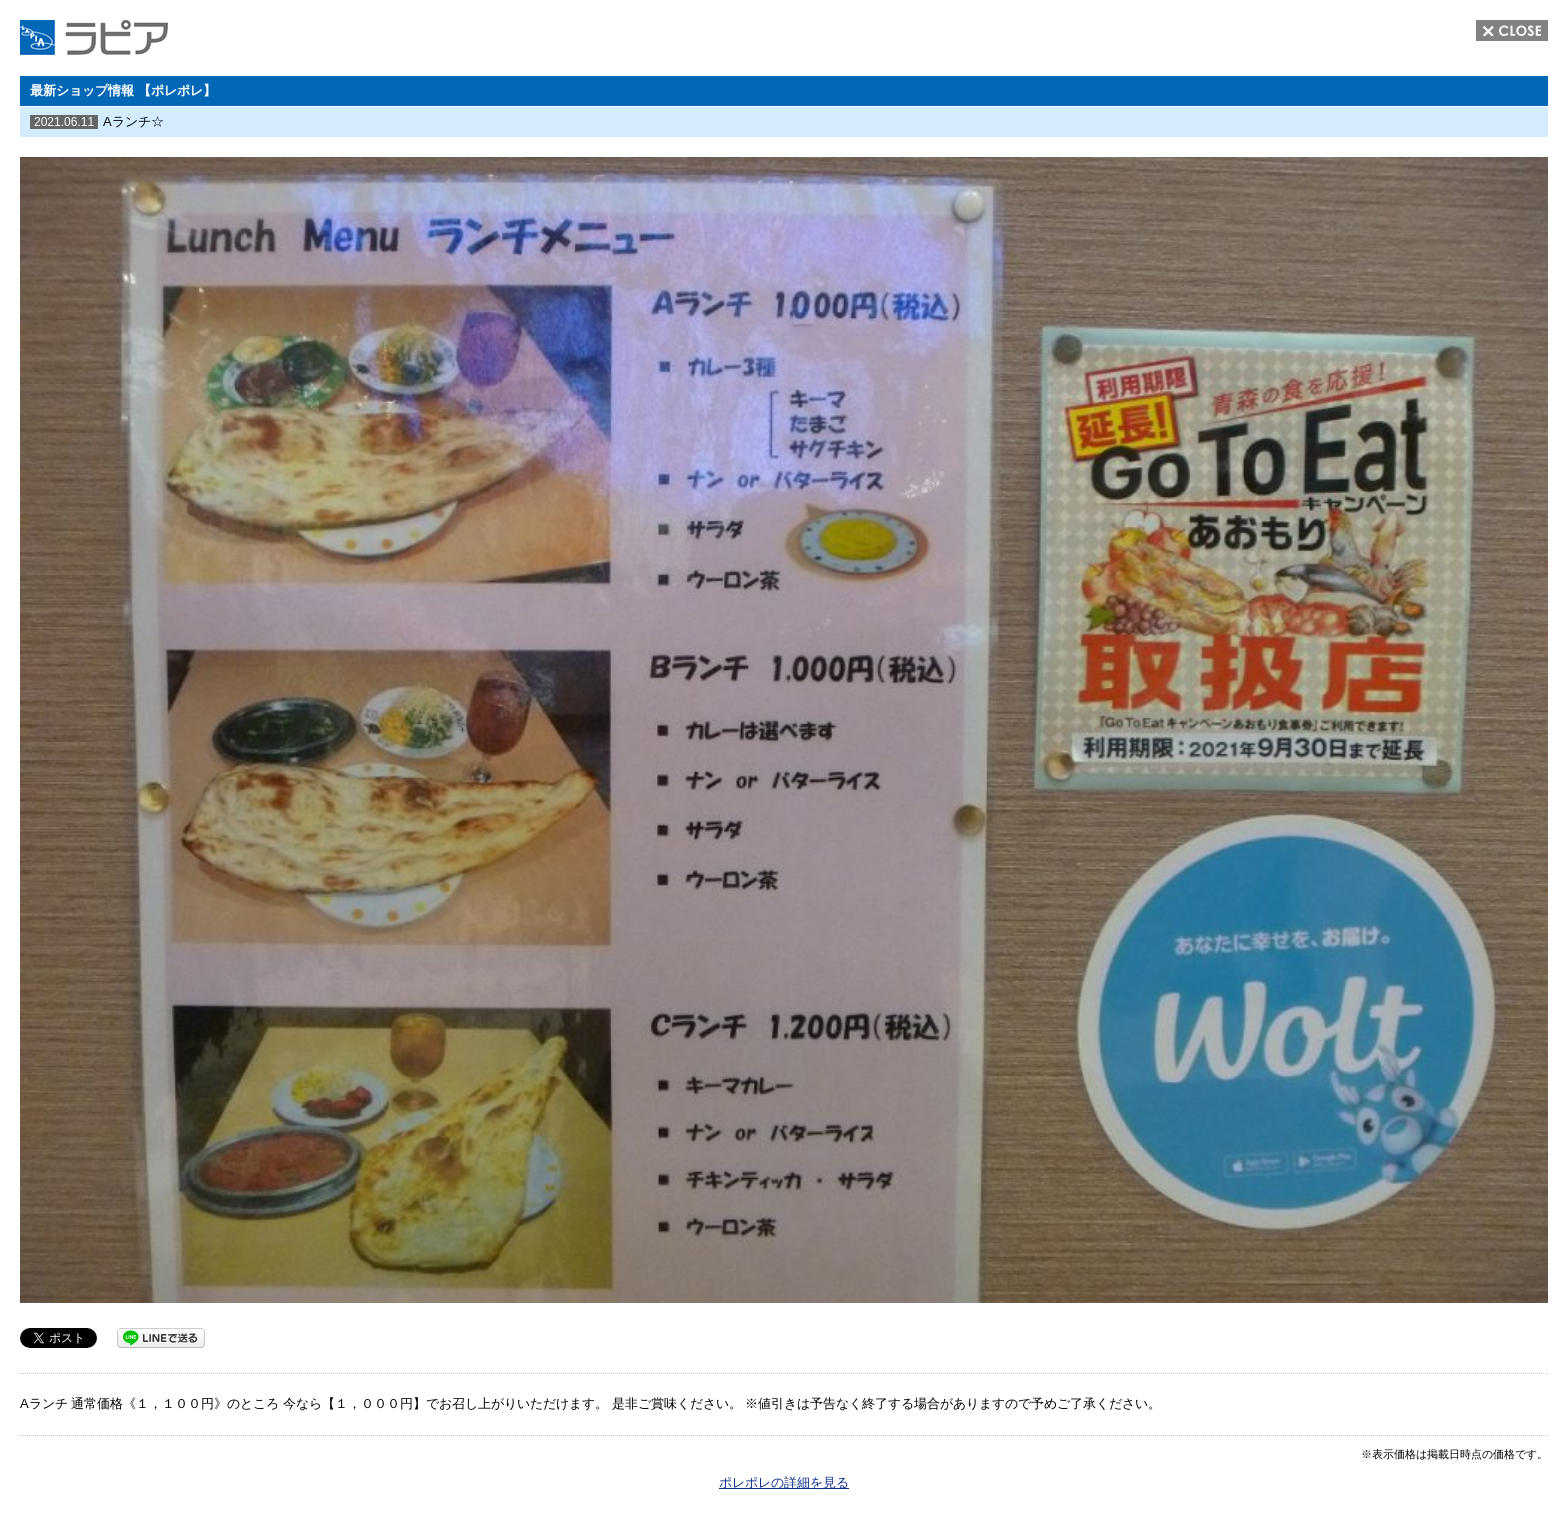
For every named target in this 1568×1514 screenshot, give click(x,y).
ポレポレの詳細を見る (784, 1482)
